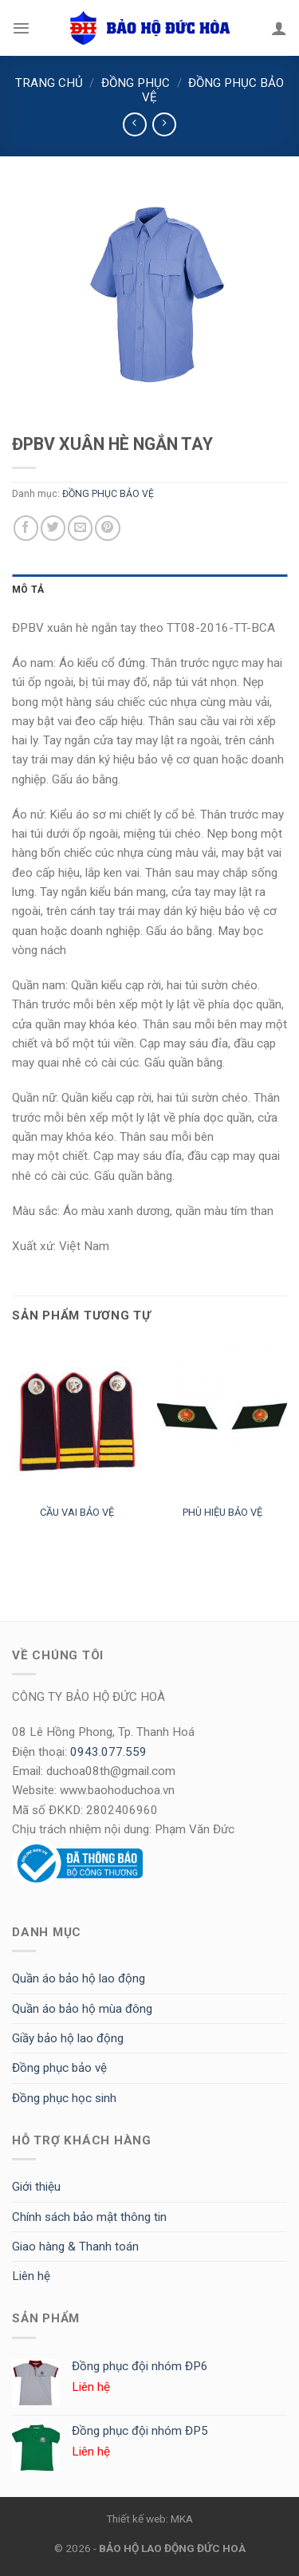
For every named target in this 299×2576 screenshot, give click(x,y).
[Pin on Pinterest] (107, 527)
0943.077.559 (108, 1752)
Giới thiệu (36, 2187)
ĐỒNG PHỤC (135, 83)
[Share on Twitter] (53, 527)
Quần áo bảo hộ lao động (78, 1978)
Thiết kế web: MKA (149, 2518)
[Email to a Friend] (80, 527)
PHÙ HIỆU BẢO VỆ (222, 1512)
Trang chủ (49, 83)
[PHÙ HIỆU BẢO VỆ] (222, 1419)
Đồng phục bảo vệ (59, 2068)
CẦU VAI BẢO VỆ (77, 1512)
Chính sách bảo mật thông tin (89, 2217)
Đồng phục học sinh (64, 2098)
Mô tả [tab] (28, 589)
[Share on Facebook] (26, 527)
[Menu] (21, 28)
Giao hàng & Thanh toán (75, 2246)
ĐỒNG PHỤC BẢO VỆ (108, 493)
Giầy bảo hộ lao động (68, 2038)
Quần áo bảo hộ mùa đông (82, 2009)
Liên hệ (31, 2276)
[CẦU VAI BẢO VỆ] (77, 1419)
